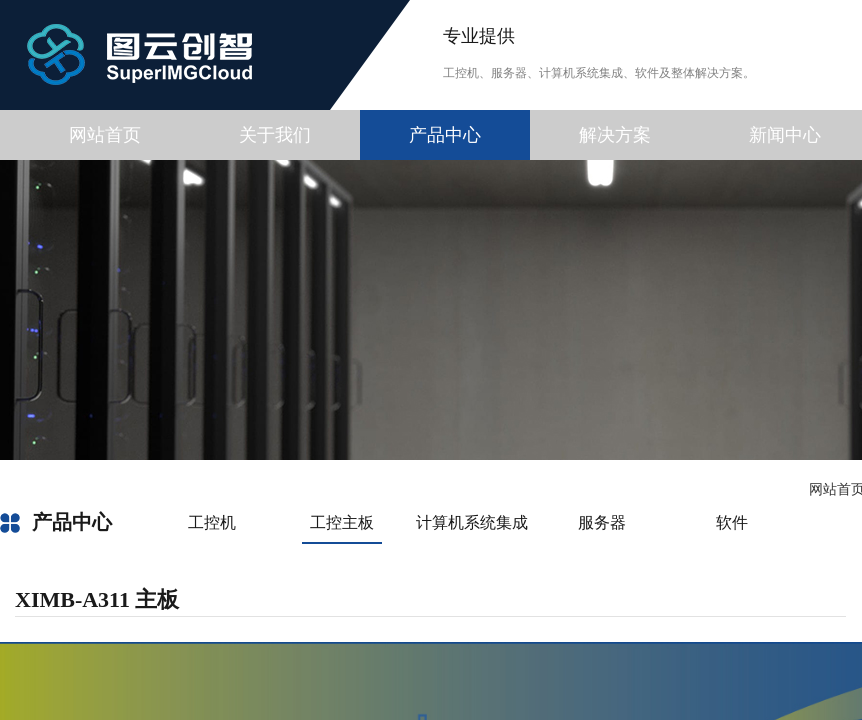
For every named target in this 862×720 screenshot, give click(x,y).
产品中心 (445, 135)
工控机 (212, 522)
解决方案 (615, 135)
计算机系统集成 (472, 522)
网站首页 (105, 135)
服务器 (602, 522)
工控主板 (342, 522)
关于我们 (275, 135)
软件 (732, 522)
